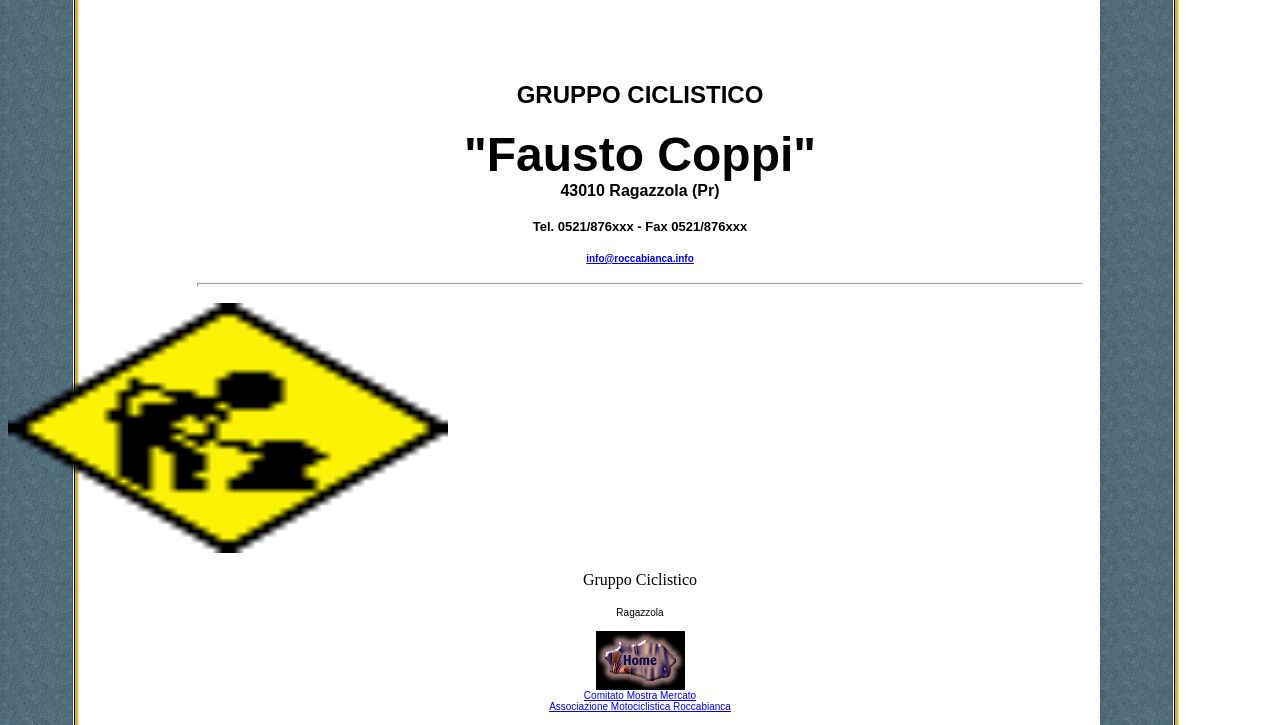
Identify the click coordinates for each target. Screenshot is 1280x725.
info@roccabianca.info (640, 258)
